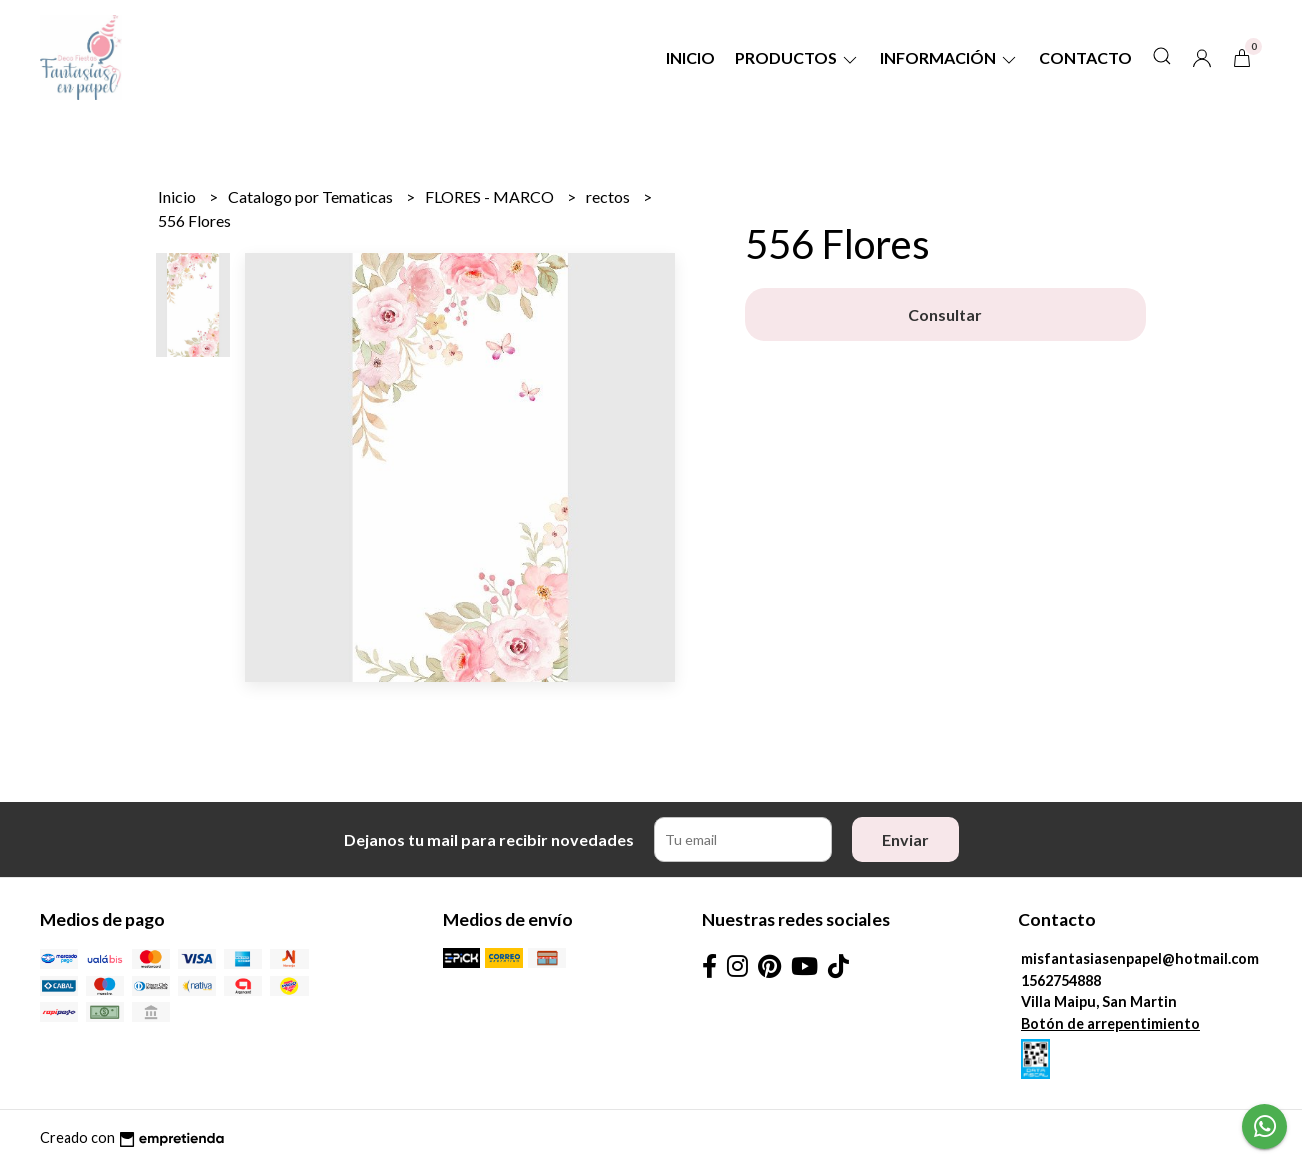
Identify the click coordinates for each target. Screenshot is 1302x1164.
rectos (609, 196)
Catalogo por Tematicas (312, 196)
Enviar (905, 839)
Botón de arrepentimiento (1110, 1023)
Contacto (1085, 57)
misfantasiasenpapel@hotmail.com (1140, 958)
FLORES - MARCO (491, 196)
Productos (797, 57)
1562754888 (1061, 980)
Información (949, 57)
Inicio (690, 57)
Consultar (945, 314)
